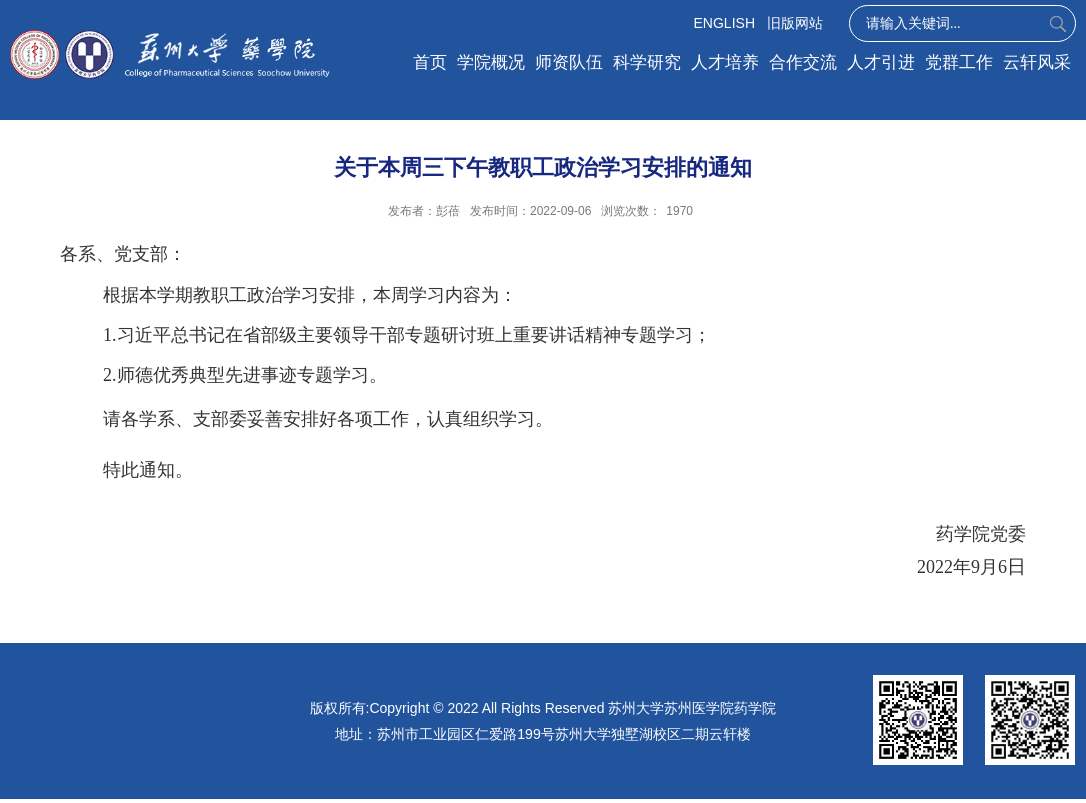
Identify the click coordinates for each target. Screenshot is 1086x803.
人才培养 (725, 62)
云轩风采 (1037, 62)
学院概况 (491, 62)
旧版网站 (795, 23)
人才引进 (881, 62)
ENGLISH (724, 23)
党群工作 (959, 62)
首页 (430, 62)
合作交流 (803, 62)
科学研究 (647, 62)
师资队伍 (569, 62)
